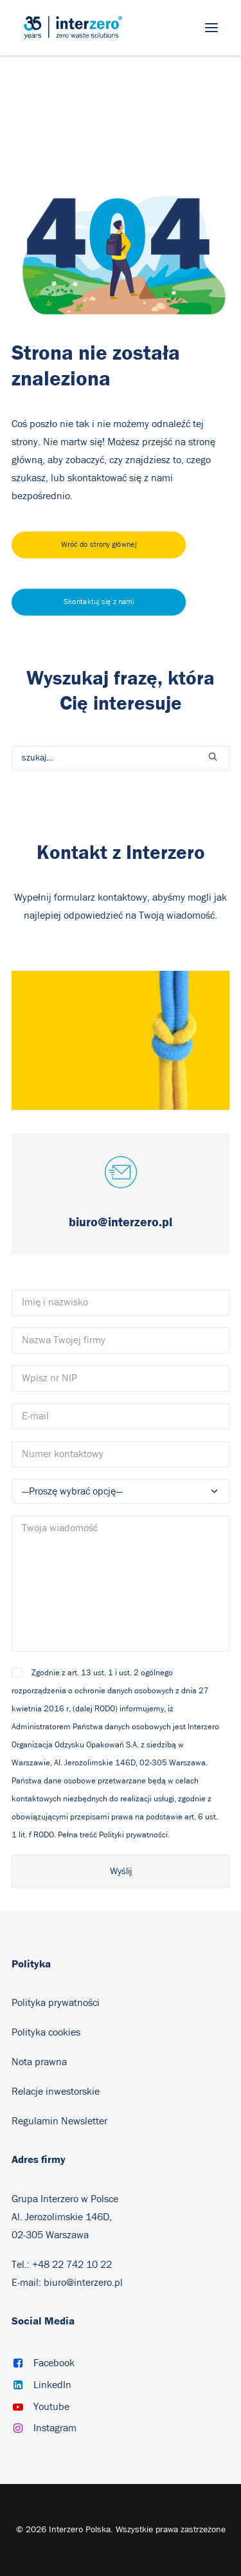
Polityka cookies (46, 2032)
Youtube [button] (51, 2407)
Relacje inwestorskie (56, 2091)
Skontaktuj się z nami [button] (99, 602)
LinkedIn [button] (52, 2385)
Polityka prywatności (56, 2003)
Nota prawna (39, 2062)
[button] (211, 27)
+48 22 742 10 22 (72, 2264)
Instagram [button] (54, 2428)
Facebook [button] (54, 2363)
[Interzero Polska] (72, 28)
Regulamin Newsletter (59, 2121)
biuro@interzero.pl (83, 2282)
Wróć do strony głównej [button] (98, 545)
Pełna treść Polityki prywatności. (114, 1835)
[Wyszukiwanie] (120, 758)
